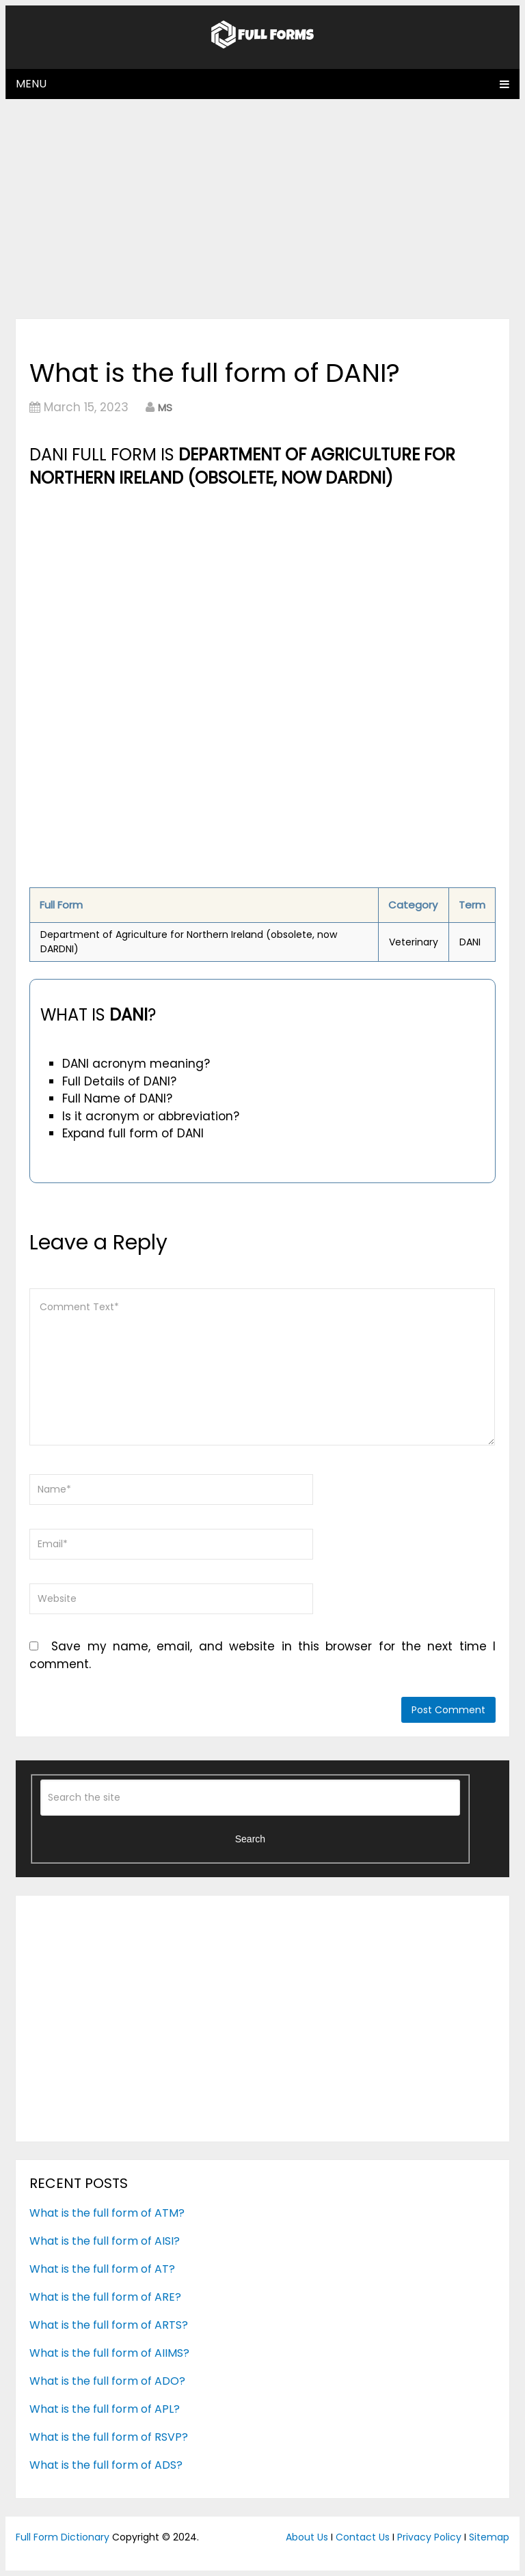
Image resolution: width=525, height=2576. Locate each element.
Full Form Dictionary (62, 2537)
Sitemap (489, 2537)
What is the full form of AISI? (104, 2241)
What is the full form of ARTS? (108, 2325)
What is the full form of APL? (104, 2409)
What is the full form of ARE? (105, 2297)
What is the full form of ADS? (106, 2465)
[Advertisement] (262, 208)
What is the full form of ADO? (107, 2381)
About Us (307, 2537)
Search (250, 1838)
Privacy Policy (429, 2537)
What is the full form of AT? (102, 2269)
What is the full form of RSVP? (108, 2437)
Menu (31, 84)
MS (165, 407)
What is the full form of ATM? (107, 2213)
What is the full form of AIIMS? (109, 2353)
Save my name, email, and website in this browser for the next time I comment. (262, 1655)
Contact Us (363, 2537)
